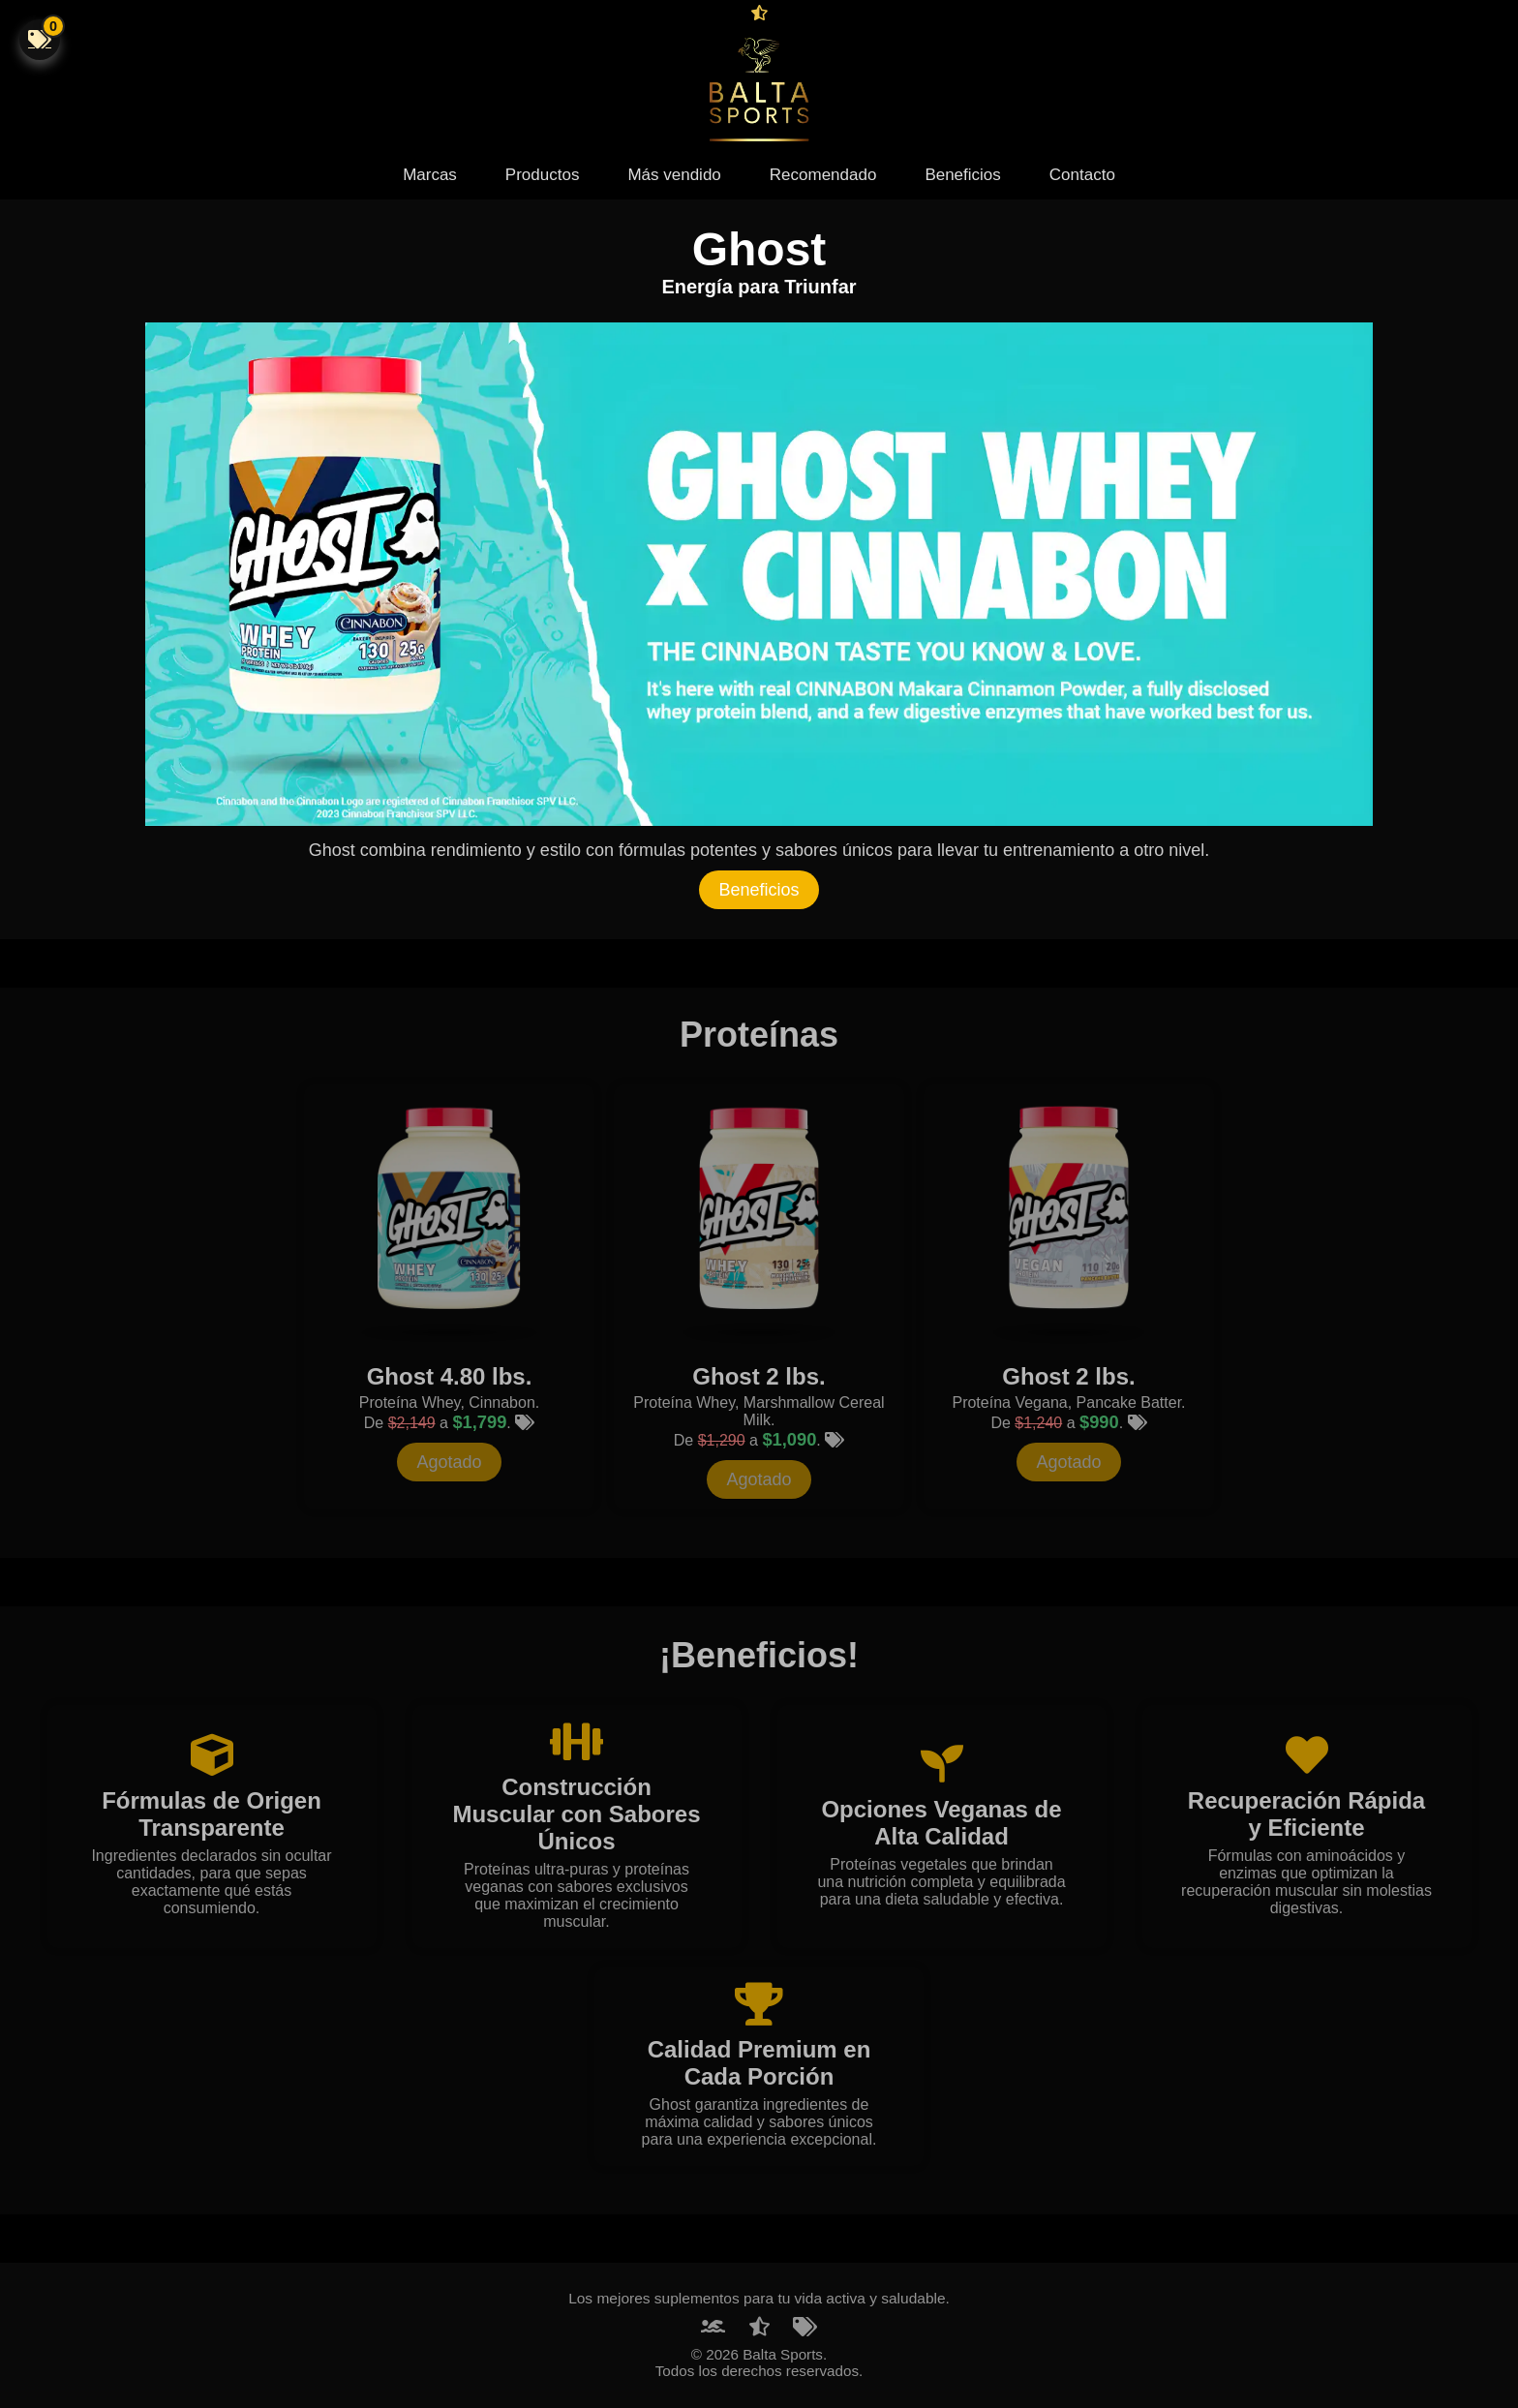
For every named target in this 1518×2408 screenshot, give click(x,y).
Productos (542, 175)
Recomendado (823, 175)
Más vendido (673, 175)
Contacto (1082, 175)
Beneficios (962, 175)
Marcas (430, 175)
